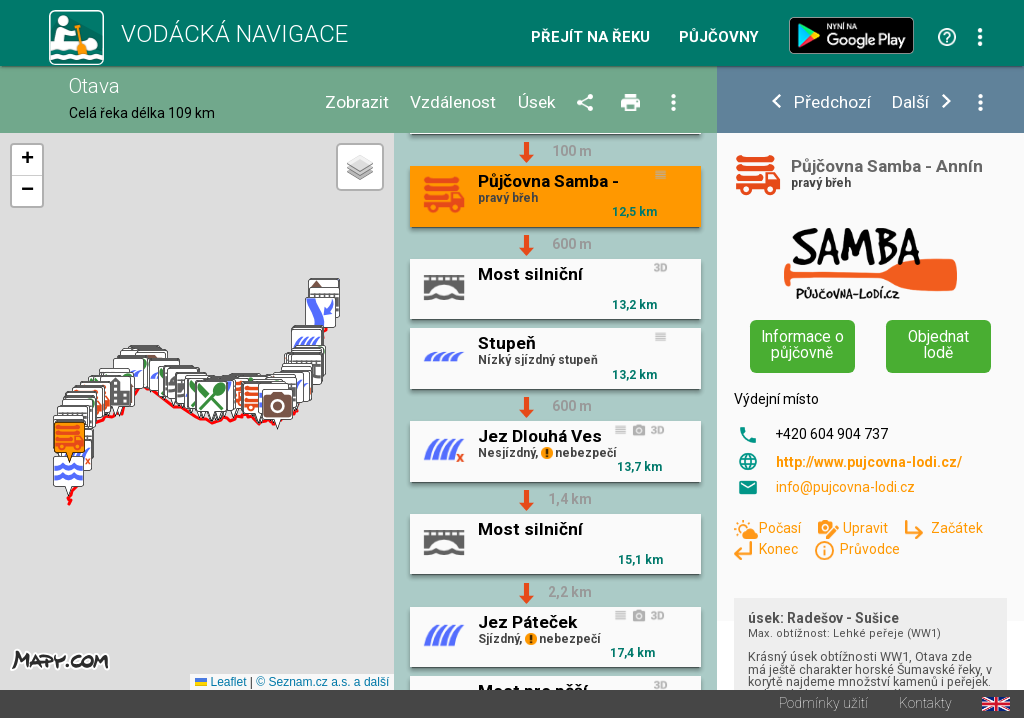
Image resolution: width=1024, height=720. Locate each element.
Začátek (957, 528)
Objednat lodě (938, 345)
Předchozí (832, 102)
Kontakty (925, 706)
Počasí (781, 528)
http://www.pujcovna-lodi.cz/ (869, 462)
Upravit (867, 528)
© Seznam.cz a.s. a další (322, 684)
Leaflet (220, 684)
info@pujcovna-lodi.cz (845, 487)
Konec (780, 549)
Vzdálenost (453, 102)
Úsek (537, 102)
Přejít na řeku (590, 37)
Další (910, 102)
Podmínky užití (823, 706)
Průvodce (870, 549)
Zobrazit (357, 102)
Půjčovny (719, 37)
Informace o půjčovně (802, 345)
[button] (68, 477)
